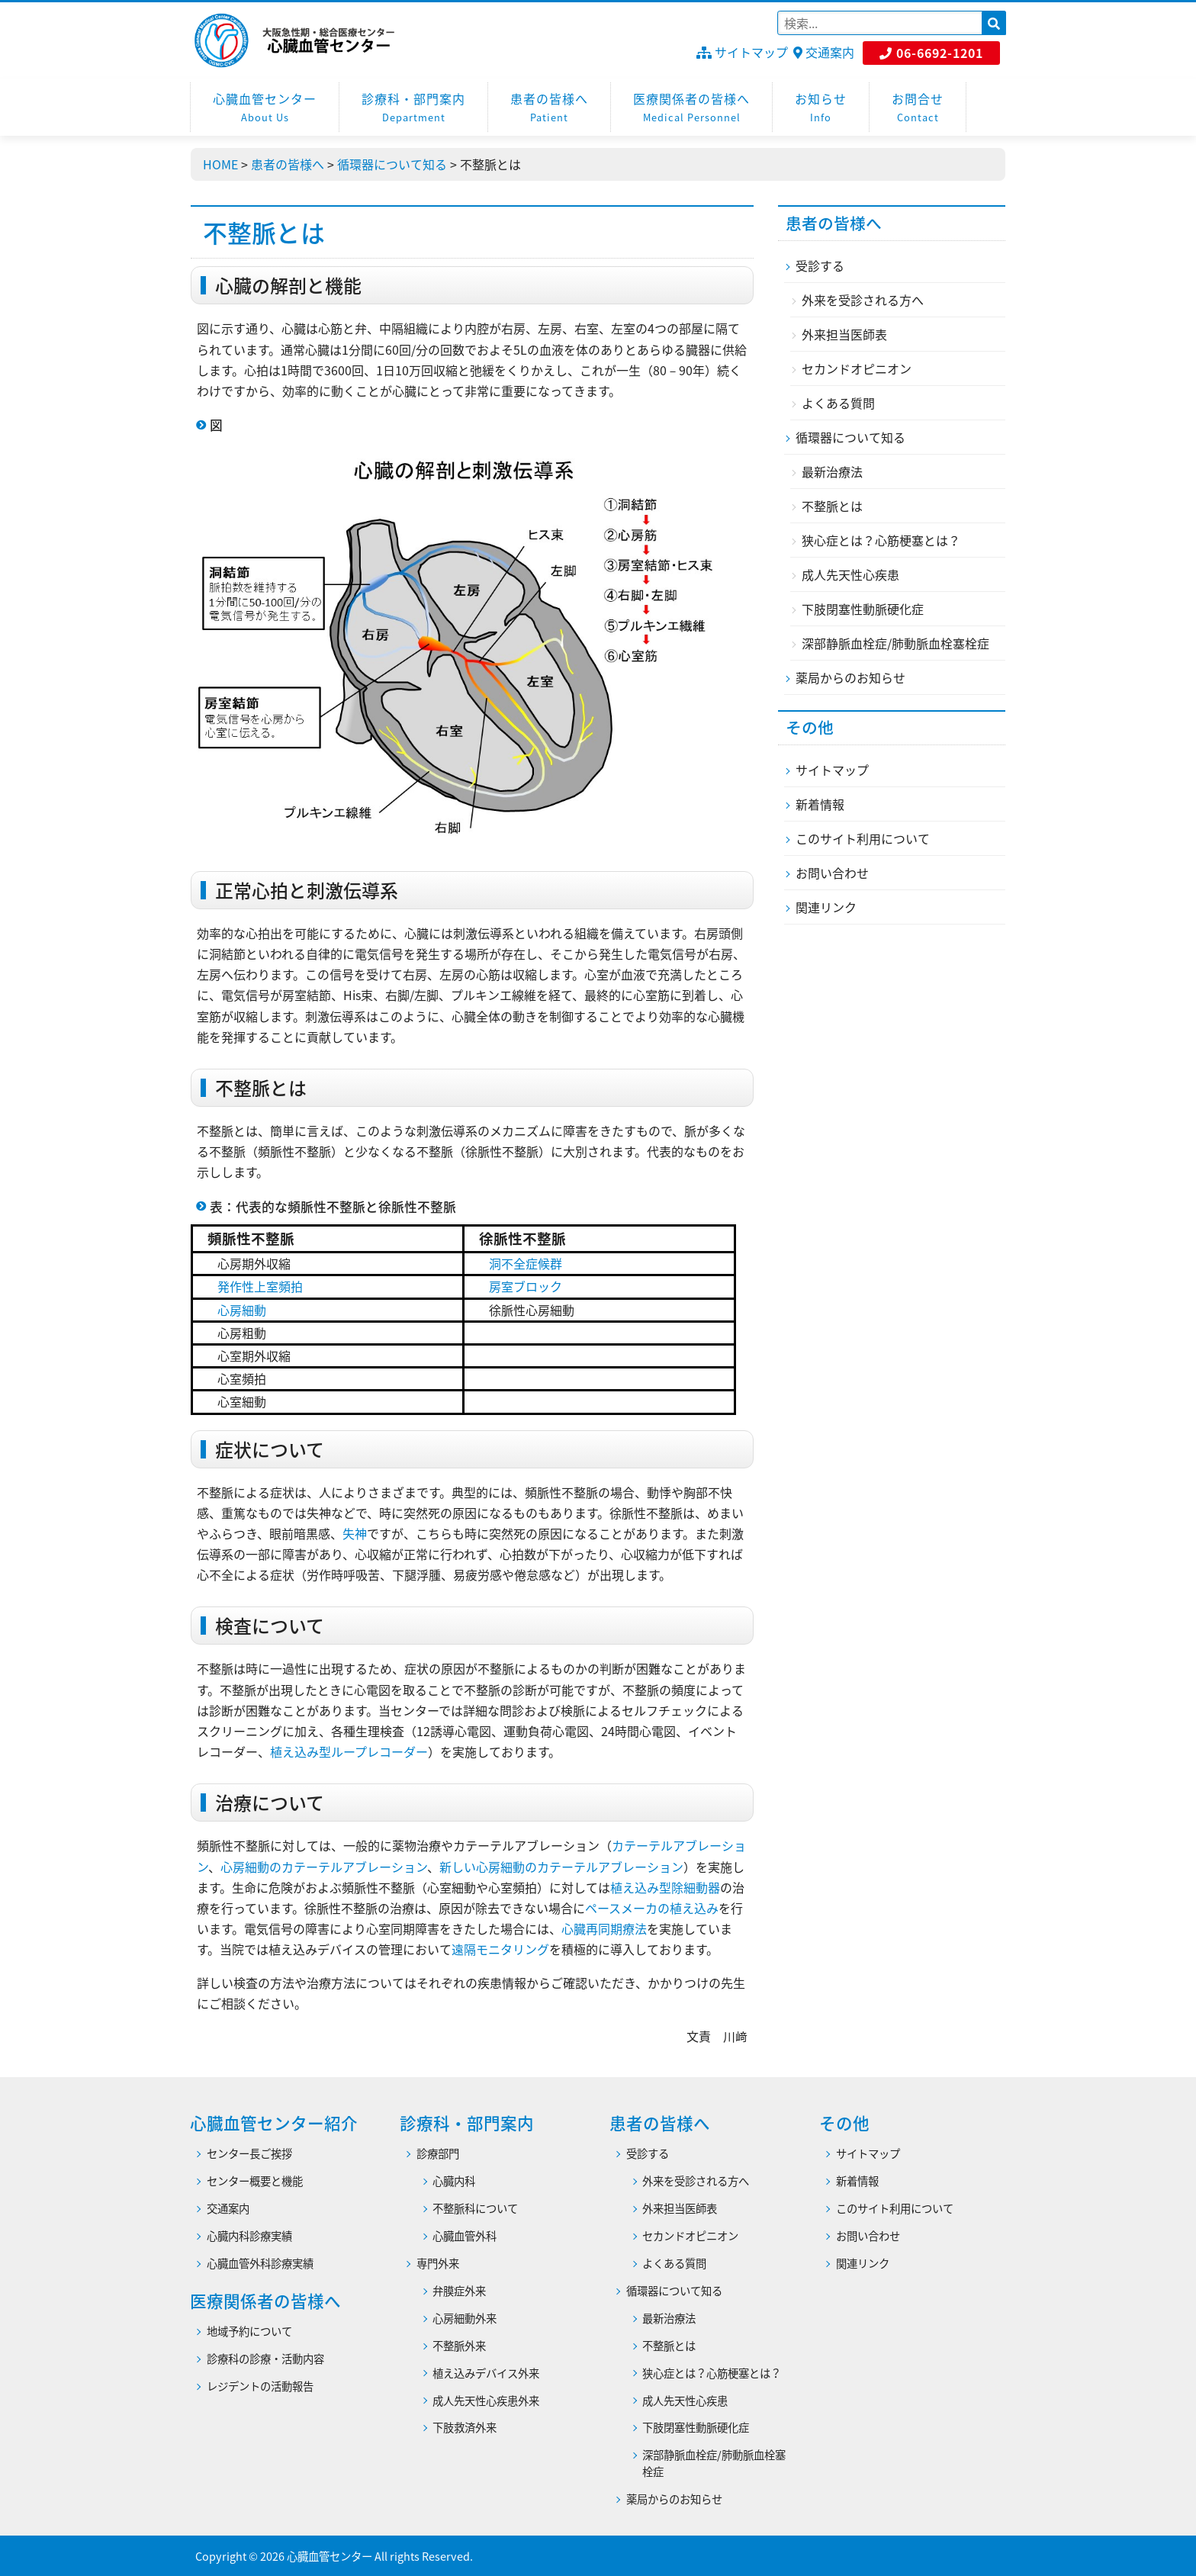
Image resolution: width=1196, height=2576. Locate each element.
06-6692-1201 (931, 52)
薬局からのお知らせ (850, 677)
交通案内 (823, 52)
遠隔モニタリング (500, 1949)
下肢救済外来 (464, 2428)
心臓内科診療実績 (249, 2236)
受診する (820, 265)
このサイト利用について (863, 838)
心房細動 (241, 1310)
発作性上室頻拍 (260, 1286)
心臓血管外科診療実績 (260, 2264)
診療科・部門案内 (413, 107)
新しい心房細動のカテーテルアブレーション (561, 1866)
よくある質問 (838, 403)
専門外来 (437, 2264)
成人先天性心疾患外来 (485, 2401)
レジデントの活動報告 (260, 2386)
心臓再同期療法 (604, 1928)
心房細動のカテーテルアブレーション (323, 1866)
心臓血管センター (265, 107)
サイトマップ (742, 52)
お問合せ (918, 107)
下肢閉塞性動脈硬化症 (863, 609)
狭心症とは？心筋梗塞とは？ (881, 540)
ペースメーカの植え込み (652, 1908)
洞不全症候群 (525, 1263)
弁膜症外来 (459, 2291)
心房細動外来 (464, 2319)
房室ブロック (525, 1286)
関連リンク (826, 907)
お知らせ (821, 107)
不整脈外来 (459, 2346)
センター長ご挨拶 (249, 2154)
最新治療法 (832, 471)
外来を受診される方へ (863, 300)
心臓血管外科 (464, 2236)
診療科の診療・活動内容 (265, 2359)
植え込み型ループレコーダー (349, 1751)
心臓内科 (453, 2181)
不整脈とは (832, 506)
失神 (354, 1533)
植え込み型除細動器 (665, 1887)
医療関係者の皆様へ (691, 107)
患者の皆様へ (549, 107)
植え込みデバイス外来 (485, 2373)
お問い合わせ (832, 872)
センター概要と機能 (255, 2181)
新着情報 (820, 804)
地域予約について (249, 2332)
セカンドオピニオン (856, 368)
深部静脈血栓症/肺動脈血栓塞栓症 (895, 643)
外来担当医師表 (844, 334)
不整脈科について (475, 2209)
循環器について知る (850, 437)
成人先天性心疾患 (850, 574)
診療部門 (437, 2154)
